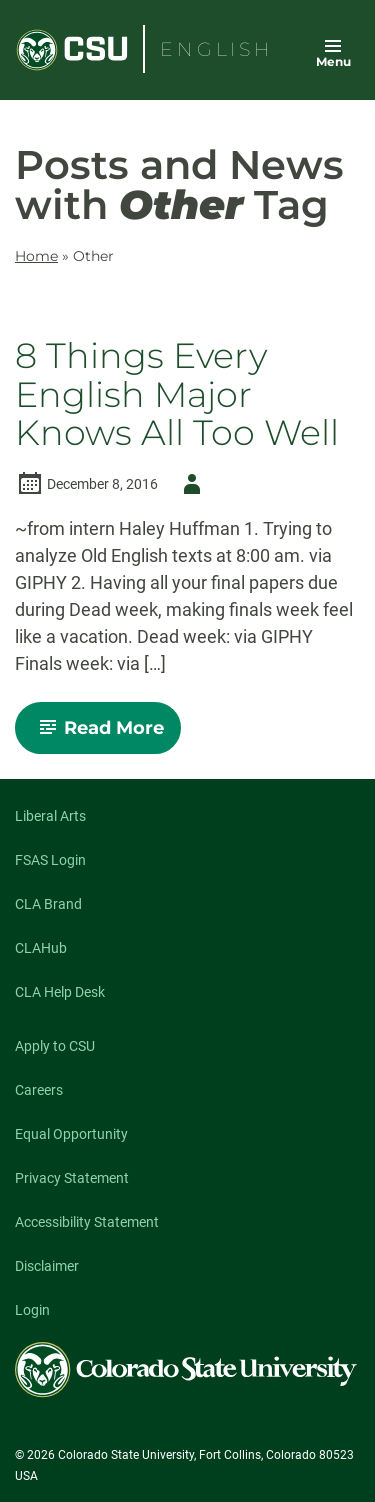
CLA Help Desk (60, 992)
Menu (333, 61)
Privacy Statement (72, 1178)
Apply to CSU (55, 1046)
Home (36, 256)
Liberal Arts (50, 816)
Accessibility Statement (87, 1222)
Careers (39, 1090)
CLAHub (41, 948)
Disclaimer (47, 1266)
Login (32, 1310)
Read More (106, 735)
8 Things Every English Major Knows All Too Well (177, 395)
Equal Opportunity (71, 1134)
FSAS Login (50, 860)
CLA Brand (48, 904)
